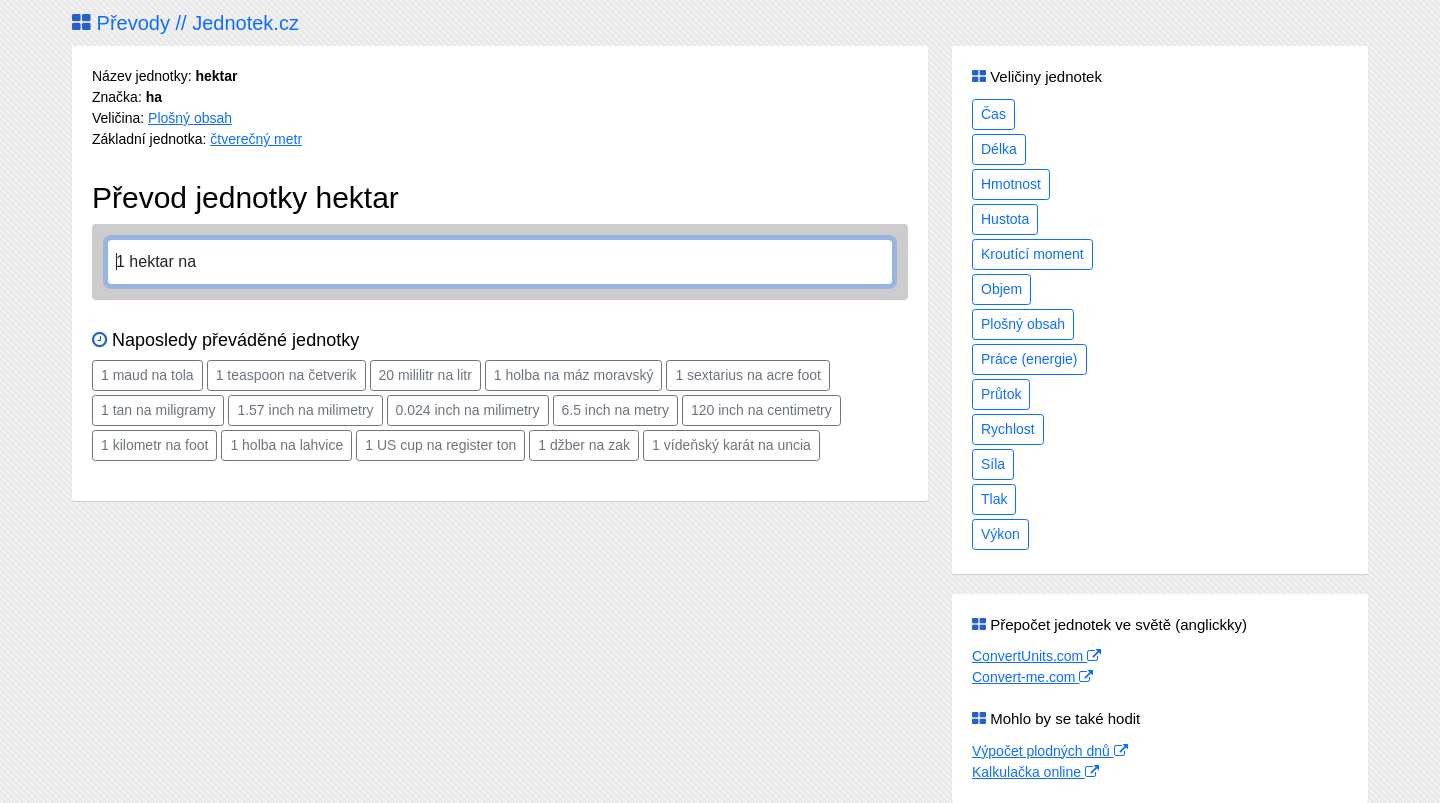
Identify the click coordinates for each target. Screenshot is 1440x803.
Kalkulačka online (1035, 772)
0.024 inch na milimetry (468, 410)
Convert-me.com (1032, 677)
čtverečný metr (256, 139)
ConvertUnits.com (1036, 656)
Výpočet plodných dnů (1050, 751)
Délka (999, 149)
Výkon (1000, 534)
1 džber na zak (584, 445)
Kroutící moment (1032, 254)
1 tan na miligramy (158, 410)
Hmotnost (1011, 184)
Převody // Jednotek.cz (185, 23)
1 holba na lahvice (286, 445)
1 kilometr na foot (154, 445)
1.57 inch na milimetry (305, 410)
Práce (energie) (1029, 359)
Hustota (1005, 219)
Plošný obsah (190, 118)
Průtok (1001, 394)
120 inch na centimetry (761, 410)
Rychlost (1008, 429)
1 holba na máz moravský (574, 375)
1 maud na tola (147, 375)
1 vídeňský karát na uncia (731, 445)
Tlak (994, 499)
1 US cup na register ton (440, 445)
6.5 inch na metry (615, 410)
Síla (993, 464)
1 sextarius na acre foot (748, 375)
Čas (993, 114)
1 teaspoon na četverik (286, 375)
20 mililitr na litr (425, 375)
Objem (1001, 289)
